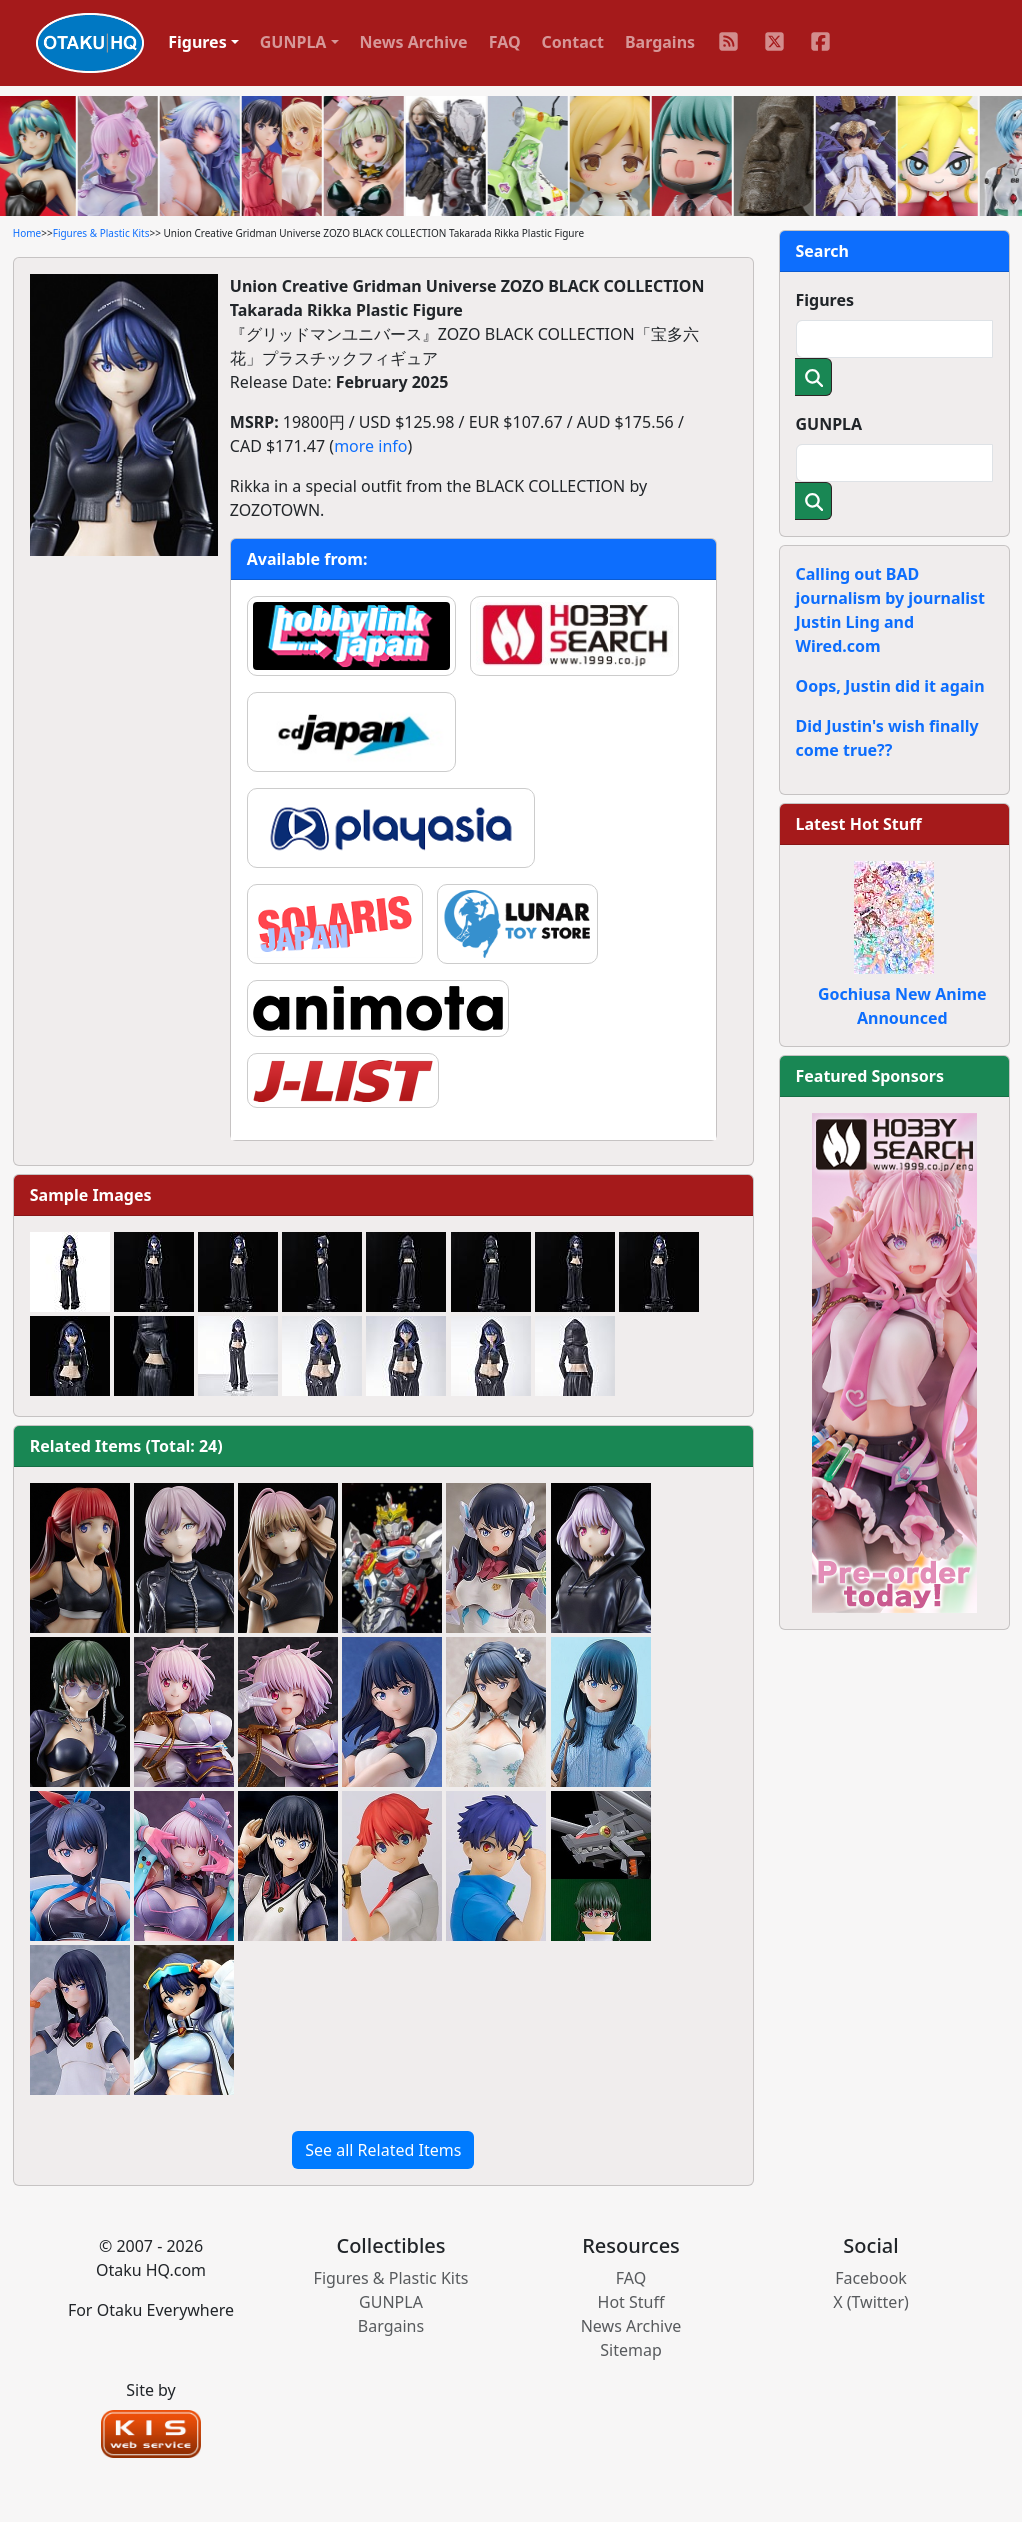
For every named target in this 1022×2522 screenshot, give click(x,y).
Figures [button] (197, 42)
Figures (825, 300)
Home (27, 233)
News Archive (414, 42)
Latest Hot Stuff (859, 824)
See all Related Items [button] (383, 2150)
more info (370, 446)
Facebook (871, 2278)
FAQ (505, 42)
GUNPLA (829, 424)
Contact (573, 42)
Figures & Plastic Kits (101, 233)
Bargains (660, 42)
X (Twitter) (871, 2302)
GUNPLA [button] (293, 42)
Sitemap (631, 2350)
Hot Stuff (631, 2302)
